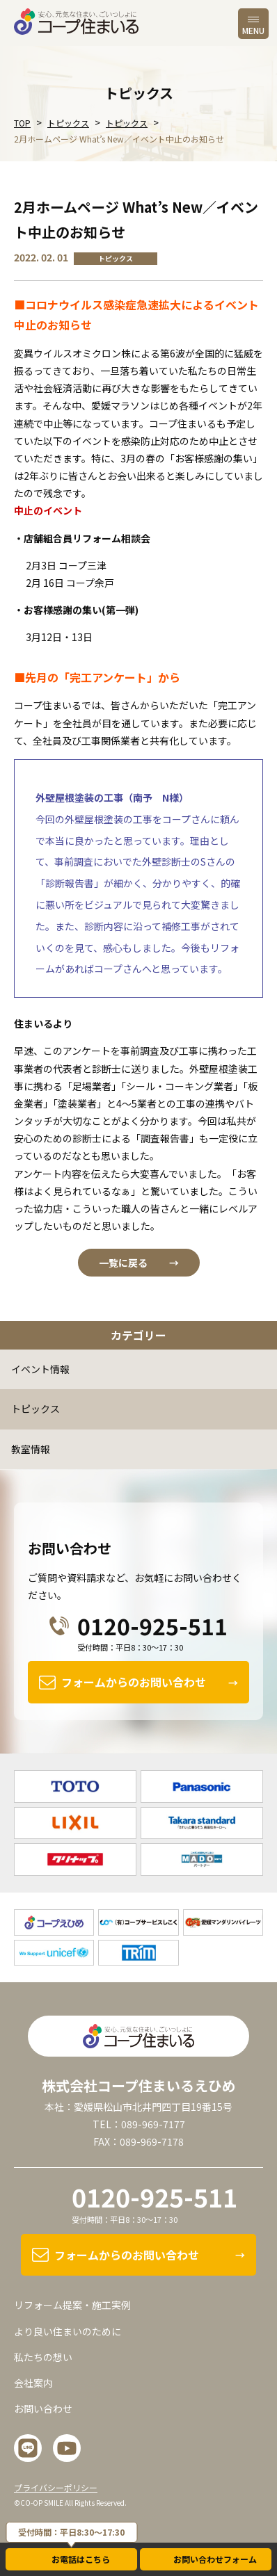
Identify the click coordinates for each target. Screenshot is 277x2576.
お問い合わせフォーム (215, 2559)
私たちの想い (43, 2357)
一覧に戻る (123, 1263)
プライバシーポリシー (55, 2487)
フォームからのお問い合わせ (133, 1682)
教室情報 (30, 1449)
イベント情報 (40, 1369)
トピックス (35, 1409)
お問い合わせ (43, 2408)
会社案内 (33, 2383)
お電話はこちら (81, 2559)
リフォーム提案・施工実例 (72, 2305)
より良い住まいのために (67, 2331)
